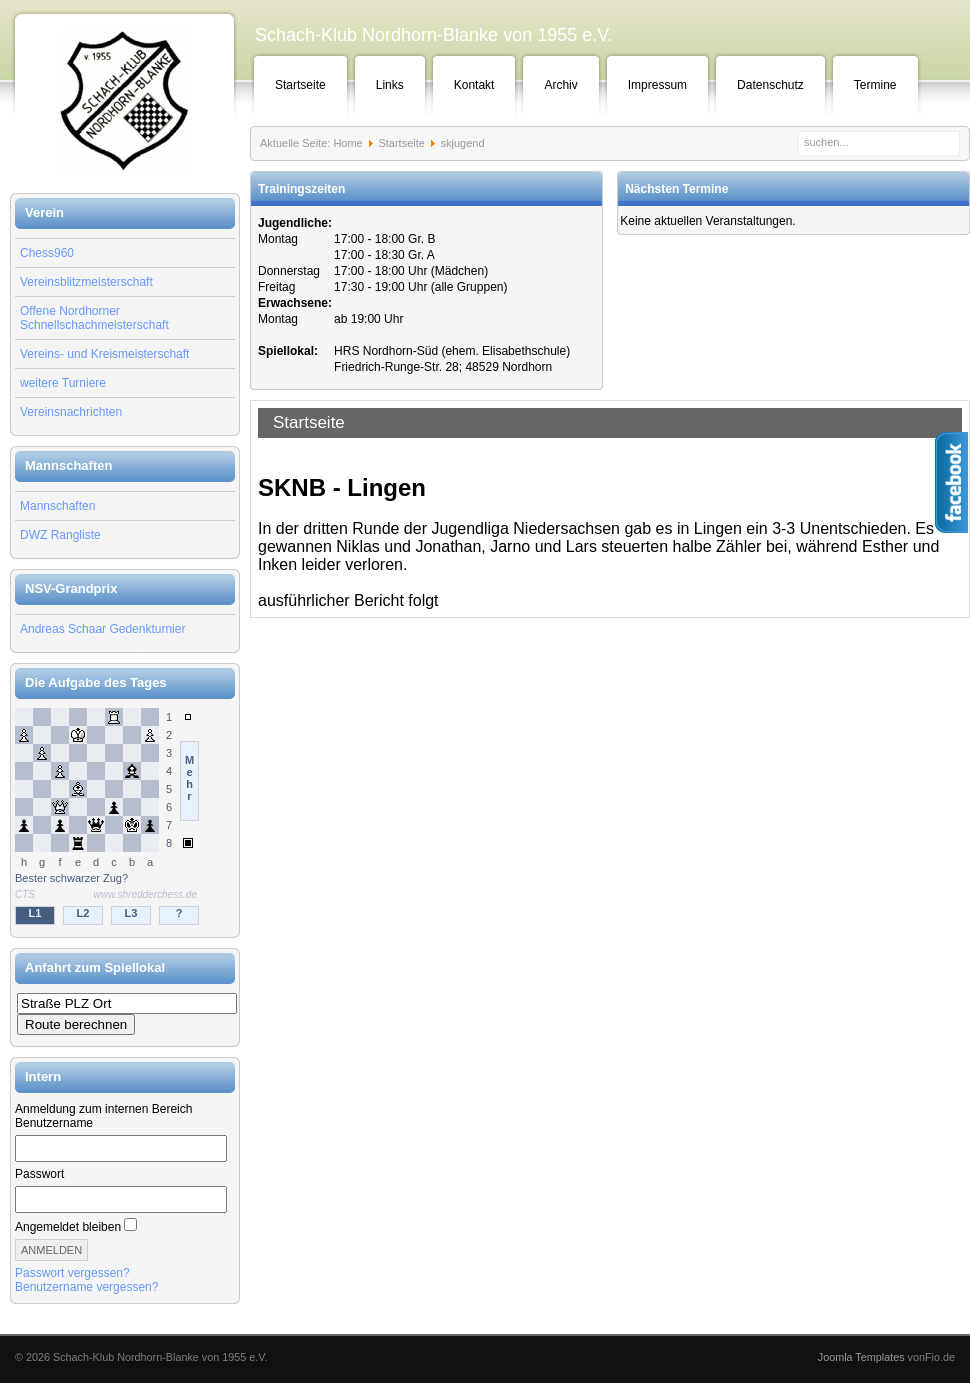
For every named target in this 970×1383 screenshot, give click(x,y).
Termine (875, 85)
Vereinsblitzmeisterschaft (86, 282)
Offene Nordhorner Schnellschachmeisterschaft (94, 318)
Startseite (300, 85)
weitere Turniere (63, 383)
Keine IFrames (125, 818)
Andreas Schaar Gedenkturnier (102, 629)
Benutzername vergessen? (86, 1287)
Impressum (657, 85)
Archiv (560, 85)
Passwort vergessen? (72, 1273)
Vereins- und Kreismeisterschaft (104, 354)
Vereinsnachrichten (71, 412)
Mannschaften (57, 506)
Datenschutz (770, 85)
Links (390, 85)
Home (347, 143)
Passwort (39, 1174)
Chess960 (47, 253)
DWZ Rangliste (60, 535)
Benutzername (54, 1123)
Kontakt (474, 85)
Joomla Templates (861, 1357)
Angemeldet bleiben (68, 1227)
